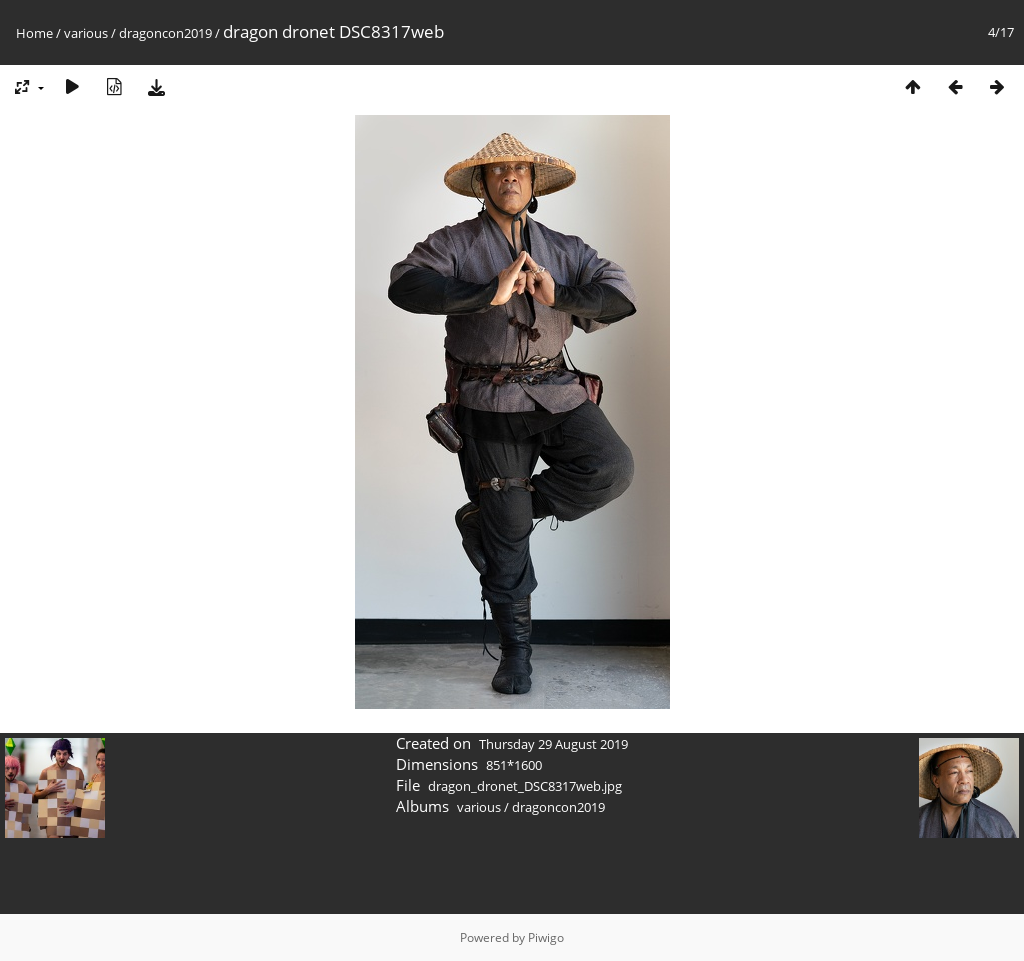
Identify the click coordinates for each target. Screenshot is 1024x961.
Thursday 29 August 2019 (553, 744)
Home (34, 33)
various (86, 33)
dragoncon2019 (165, 33)
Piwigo (546, 937)
